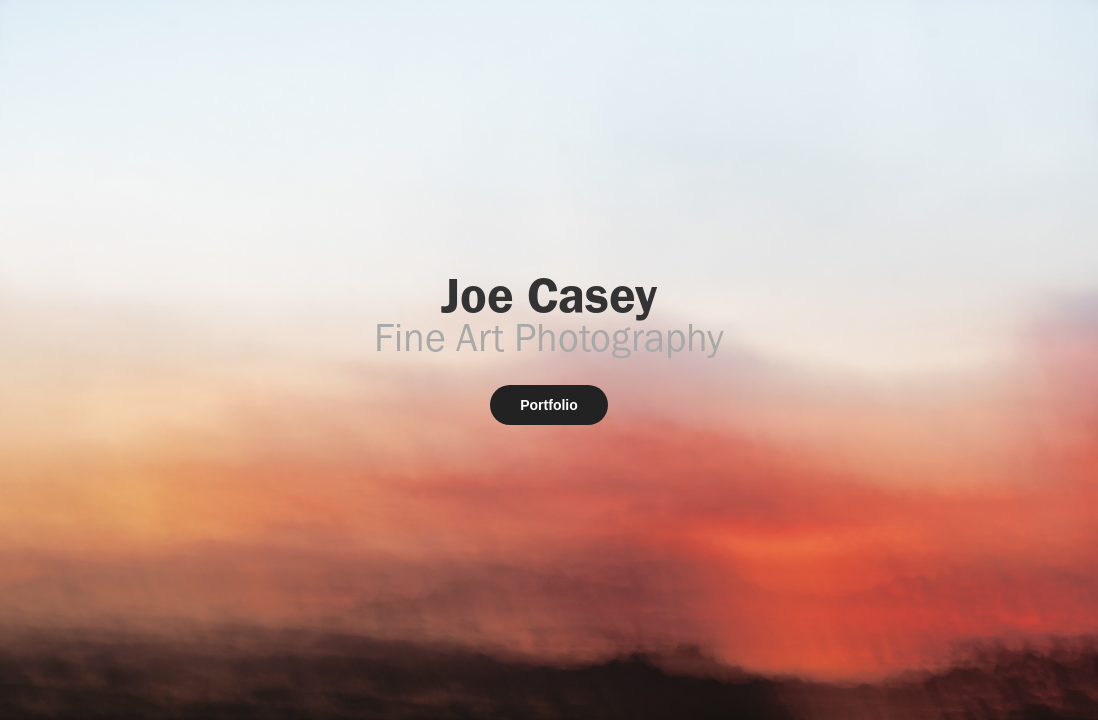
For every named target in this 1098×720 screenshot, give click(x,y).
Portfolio (549, 405)
